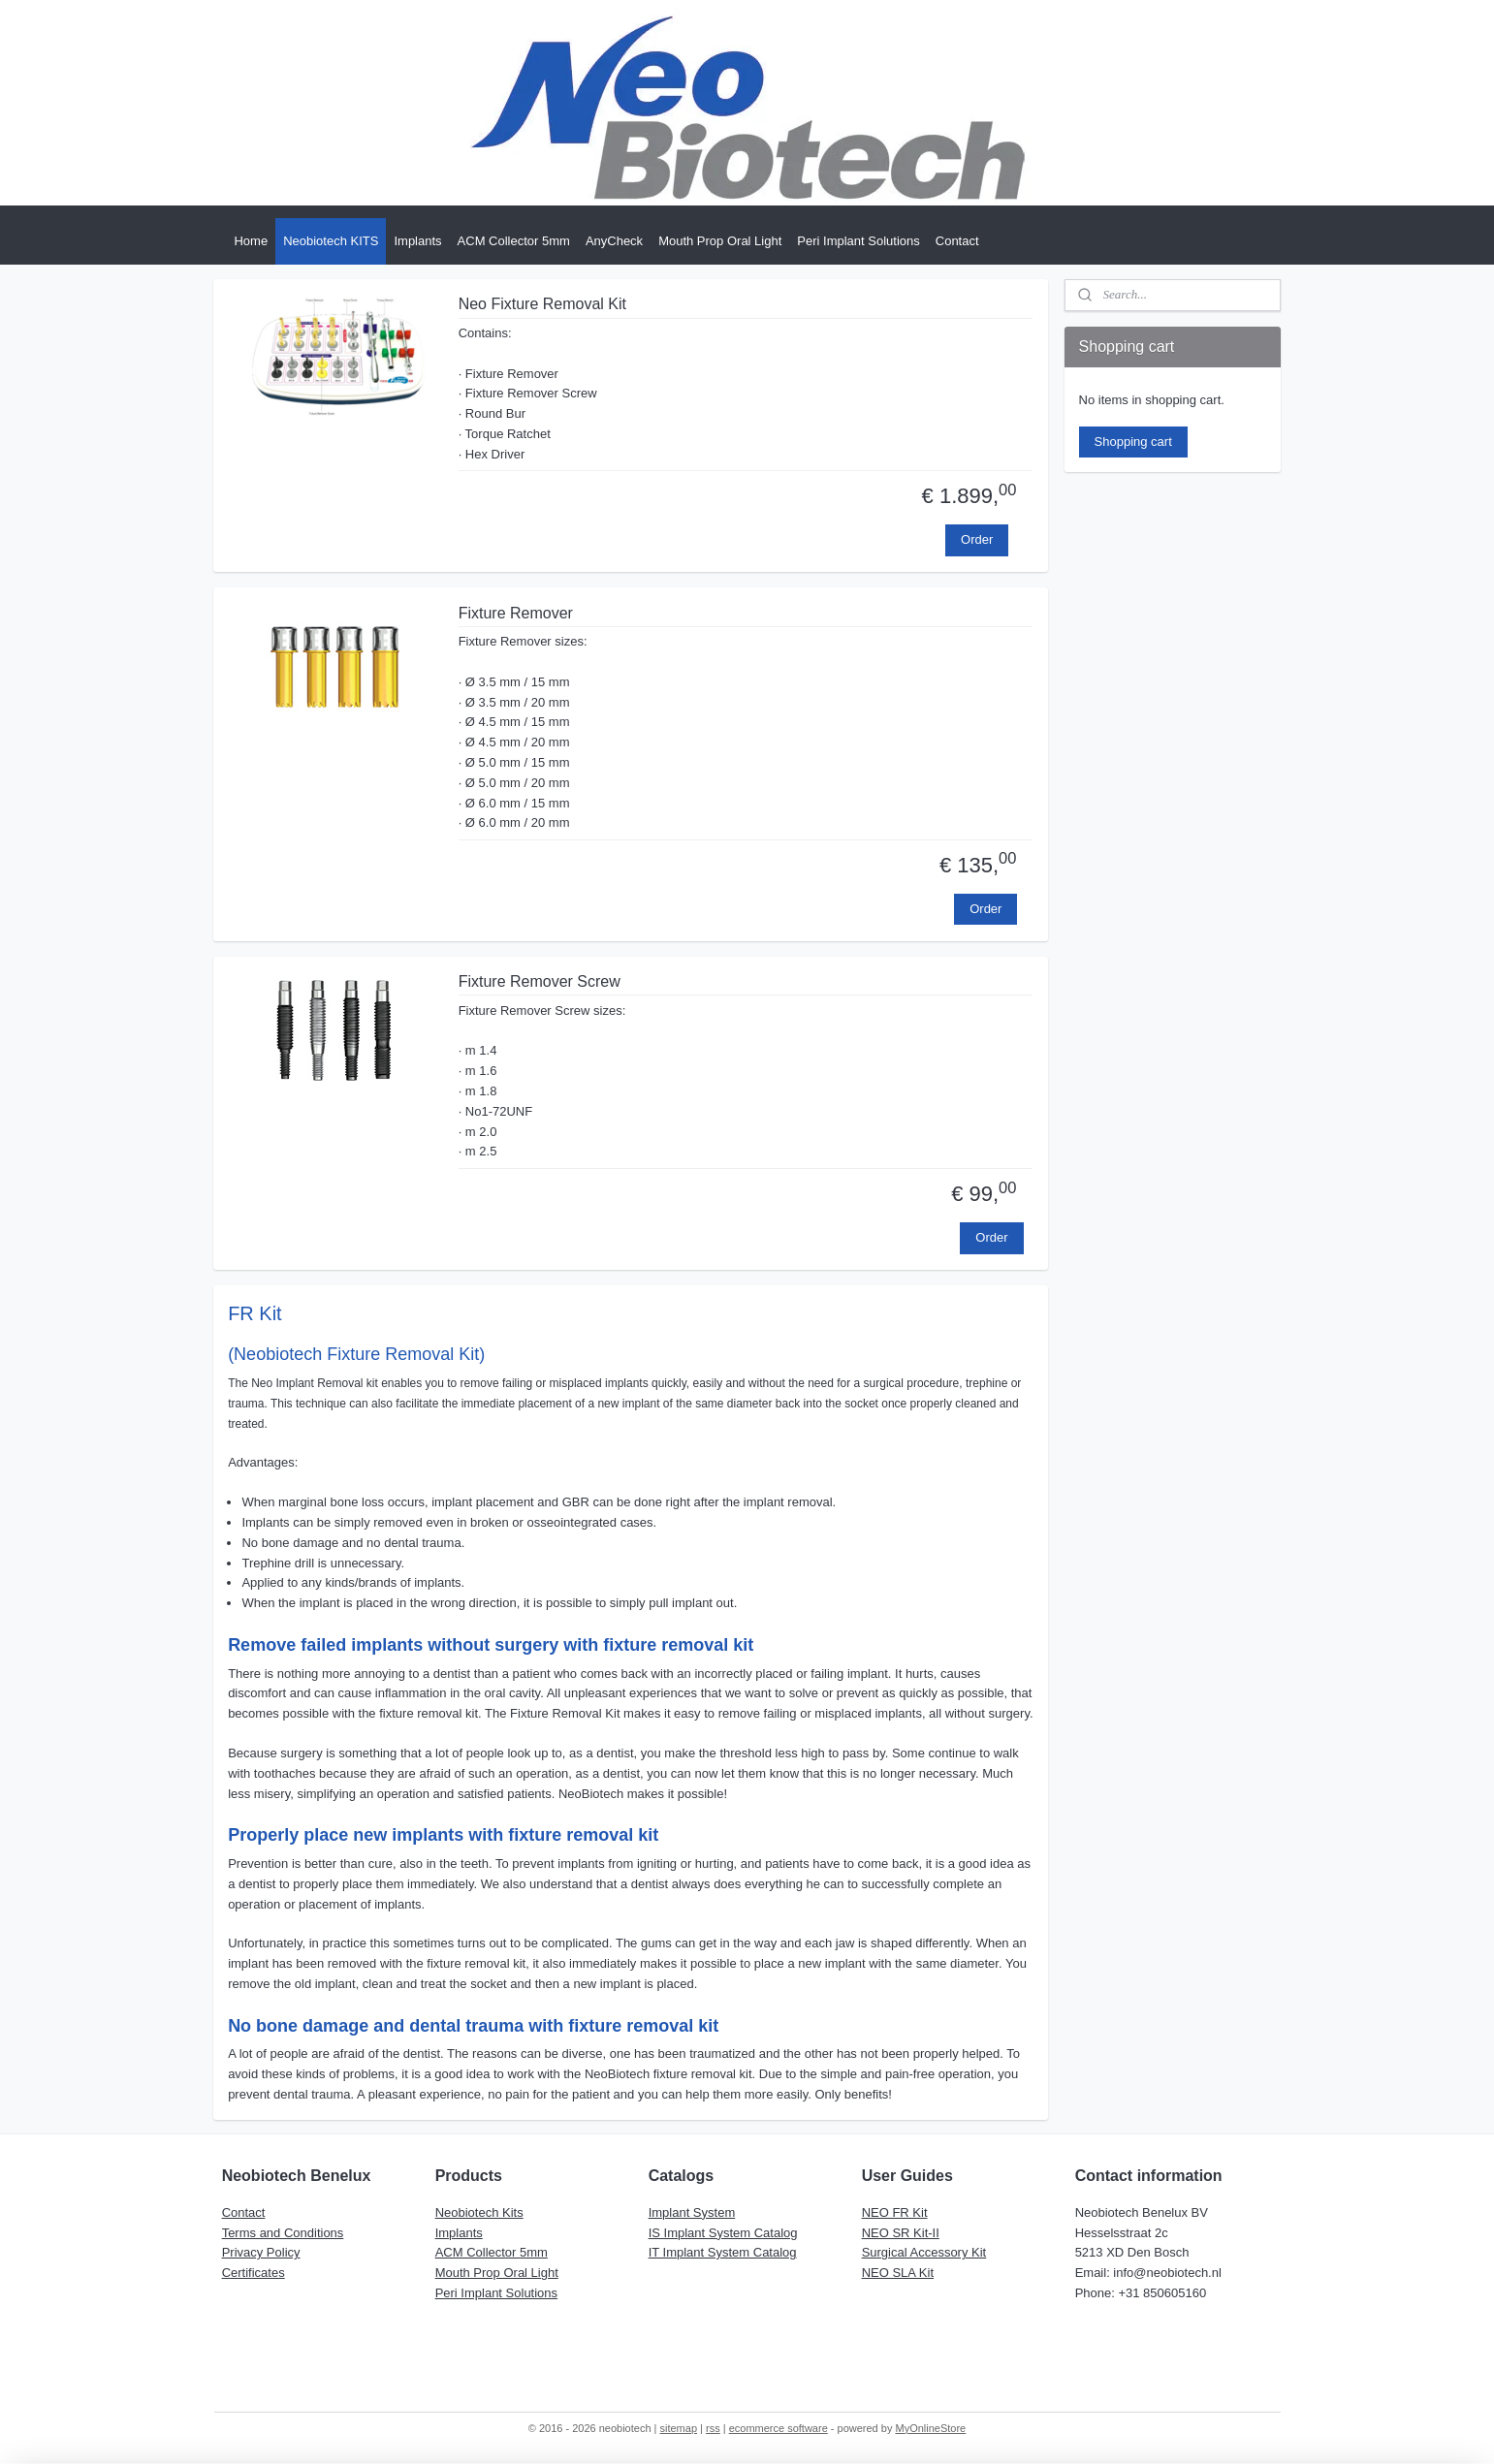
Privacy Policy (261, 2252)
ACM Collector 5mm (514, 241)
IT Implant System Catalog (723, 2252)
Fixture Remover (516, 613)
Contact (957, 241)
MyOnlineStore (930, 2428)
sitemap (679, 2428)
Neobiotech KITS (330, 241)
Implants (417, 241)
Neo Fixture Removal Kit (542, 304)
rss (713, 2428)
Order (977, 539)
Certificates (253, 2272)
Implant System (692, 2212)
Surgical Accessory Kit (924, 2252)
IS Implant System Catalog (723, 2233)
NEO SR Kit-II (900, 2233)
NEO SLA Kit (898, 2272)
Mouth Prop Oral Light (719, 241)
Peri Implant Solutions (858, 241)
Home (251, 241)
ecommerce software (778, 2428)
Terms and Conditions (283, 2233)
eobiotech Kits (484, 2212)
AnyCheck (614, 241)
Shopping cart (1133, 441)
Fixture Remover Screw (539, 981)
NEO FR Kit (895, 2212)
